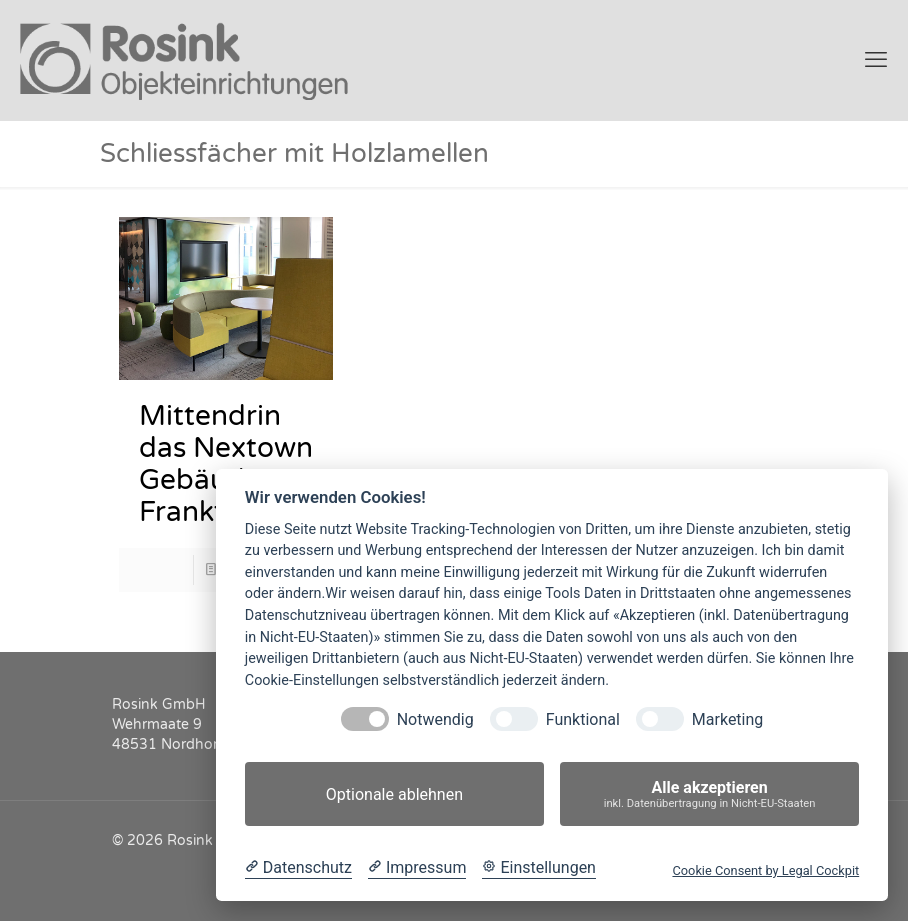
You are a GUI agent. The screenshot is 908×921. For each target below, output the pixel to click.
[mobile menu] (876, 60)
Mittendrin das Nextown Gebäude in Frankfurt (226, 464)
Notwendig (435, 719)
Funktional (583, 719)
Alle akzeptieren (709, 794)
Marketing (727, 719)
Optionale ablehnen (394, 794)
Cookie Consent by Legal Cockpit (765, 870)
